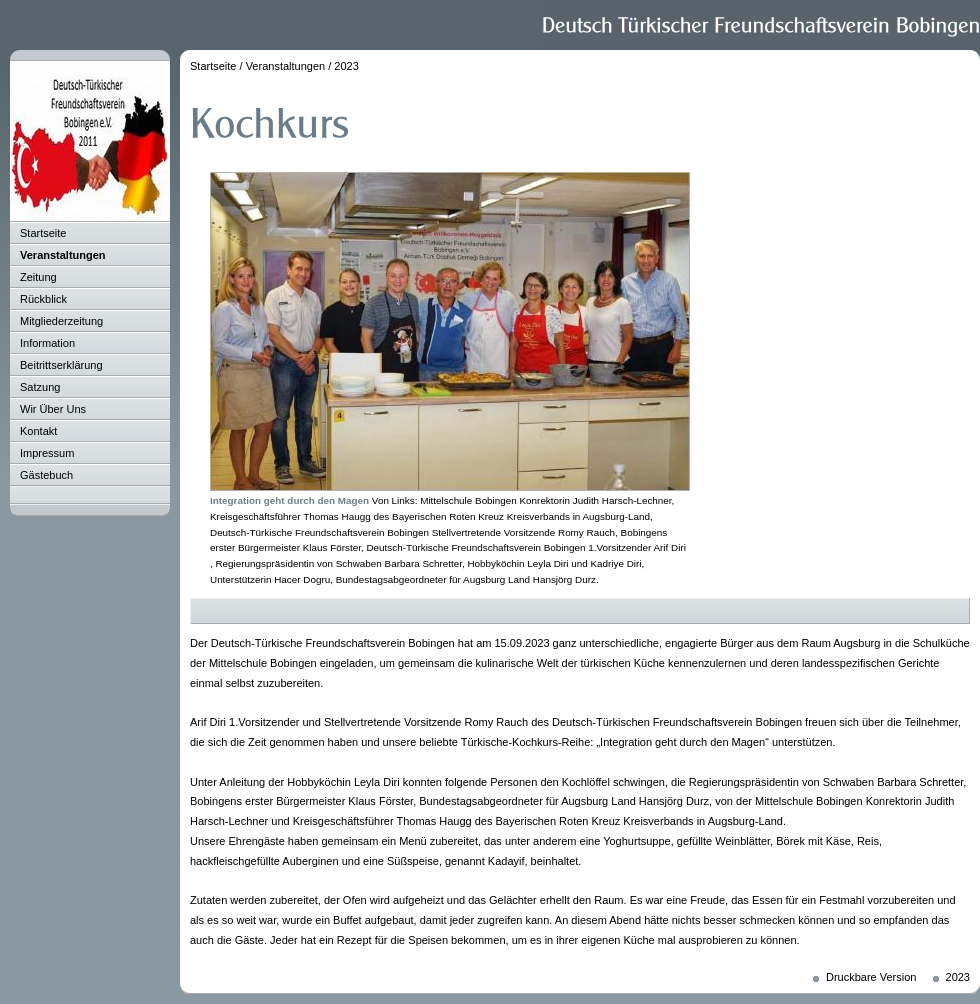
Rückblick (43, 299)
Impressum (47, 453)
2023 (346, 66)
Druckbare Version (871, 977)
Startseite (43, 233)
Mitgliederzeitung (61, 321)
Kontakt (38, 431)
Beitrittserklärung (61, 365)
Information (47, 343)
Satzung (40, 387)
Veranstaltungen (63, 255)
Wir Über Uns (53, 409)
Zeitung (38, 277)
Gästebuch (46, 475)
